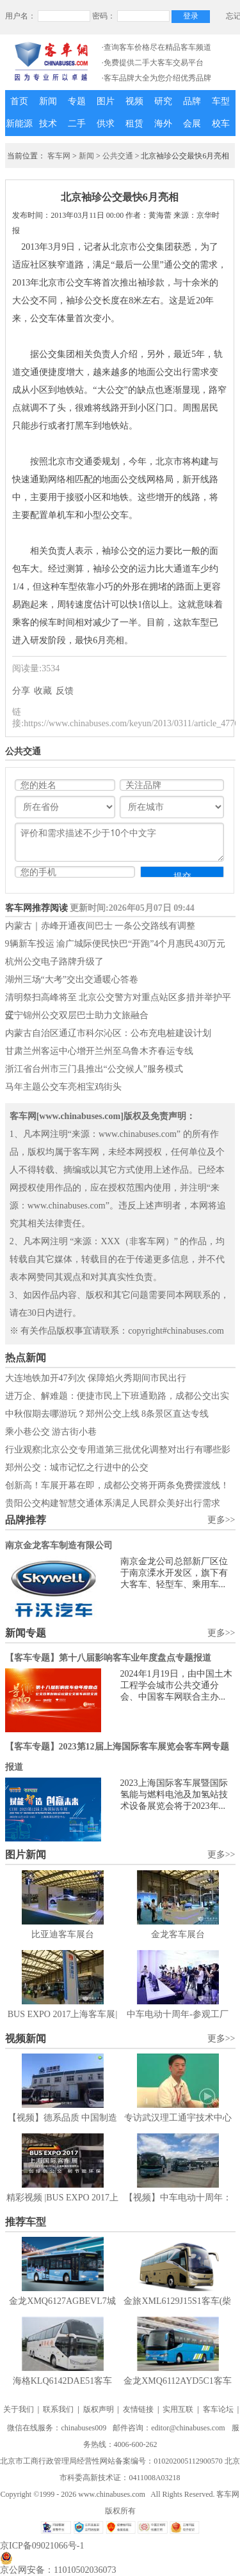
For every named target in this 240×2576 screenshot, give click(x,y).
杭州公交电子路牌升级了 (54, 961)
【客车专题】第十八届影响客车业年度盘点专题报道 (108, 1658)
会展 (192, 123)
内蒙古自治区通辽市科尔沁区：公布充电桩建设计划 (108, 1033)
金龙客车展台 (178, 1934)
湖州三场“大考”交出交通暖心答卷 (71, 979)
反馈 (65, 691)
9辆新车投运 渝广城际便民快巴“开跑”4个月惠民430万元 (115, 944)
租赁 (134, 123)
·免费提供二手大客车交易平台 (153, 62)
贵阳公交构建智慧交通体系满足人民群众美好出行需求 (112, 1503)
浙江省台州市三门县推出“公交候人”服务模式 (94, 1069)
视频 (134, 101)
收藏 (43, 691)
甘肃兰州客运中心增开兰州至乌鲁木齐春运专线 (99, 1051)
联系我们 (58, 2409)
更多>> (221, 1520)
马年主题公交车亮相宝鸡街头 (63, 1087)
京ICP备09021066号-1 (42, 2545)
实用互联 (178, 2409)
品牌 (192, 101)
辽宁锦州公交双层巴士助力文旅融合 (76, 1015)
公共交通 (117, 155)
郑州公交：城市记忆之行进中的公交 (76, 1467)
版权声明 (98, 2409)
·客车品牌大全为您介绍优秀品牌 (156, 77)
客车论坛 (218, 2409)
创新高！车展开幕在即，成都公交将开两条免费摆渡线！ (117, 1485)
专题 (77, 101)
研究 (163, 101)
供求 (106, 123)
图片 (106, 101)
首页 (19, 101)
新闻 (48, 101)
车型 (221, 101)
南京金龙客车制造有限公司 (59, 1545)
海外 (163, 123)
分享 (21, 691)
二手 (77, 123)
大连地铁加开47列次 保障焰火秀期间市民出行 (96, 1378)
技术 (48, 123)
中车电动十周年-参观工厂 (177, 2014)
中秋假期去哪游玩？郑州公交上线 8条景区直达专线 (107, 1414)
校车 (221, 123)
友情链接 (138, 2409)
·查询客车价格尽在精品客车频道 (156, 47)
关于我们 (18, 2409)
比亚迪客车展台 (62, 1934)
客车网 (58, 155)
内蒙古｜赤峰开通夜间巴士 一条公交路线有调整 (100, 926)
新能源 (19, 123)
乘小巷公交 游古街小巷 (51, 1432)
